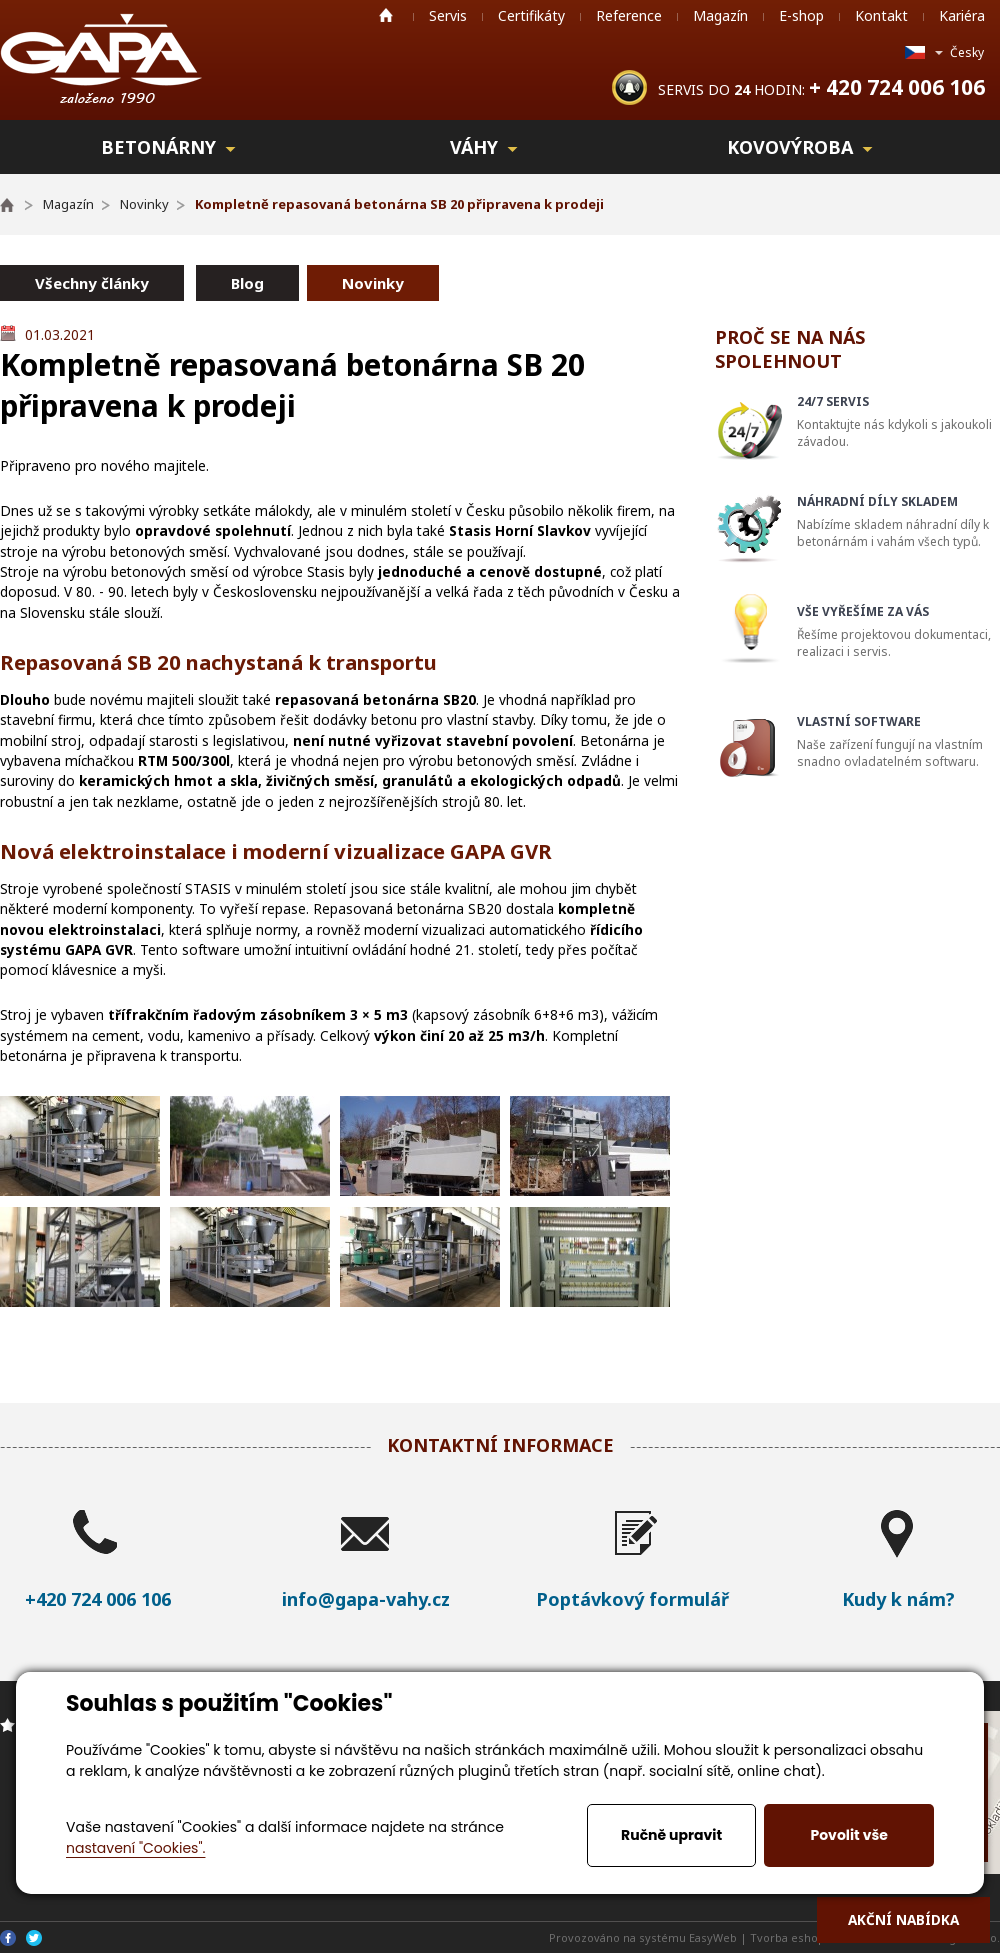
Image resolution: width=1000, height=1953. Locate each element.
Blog (247, 283)
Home (386, 15)
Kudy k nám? (898, 1599)
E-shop (801, 15)
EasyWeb (713, 1937)
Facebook (8, 1938)
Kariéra (962, 15)
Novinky (373, 283)
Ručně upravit (671, 1835)
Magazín (720, 15)
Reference (629, 15)
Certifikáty (531, 15)
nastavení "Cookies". (135, 1848)
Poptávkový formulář (632, 1599)
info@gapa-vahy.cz (366, 1599)
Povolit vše (848, 1835)
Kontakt (881, 15)
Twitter (34, 1938)
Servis (448, 15)
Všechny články (92, 283)
